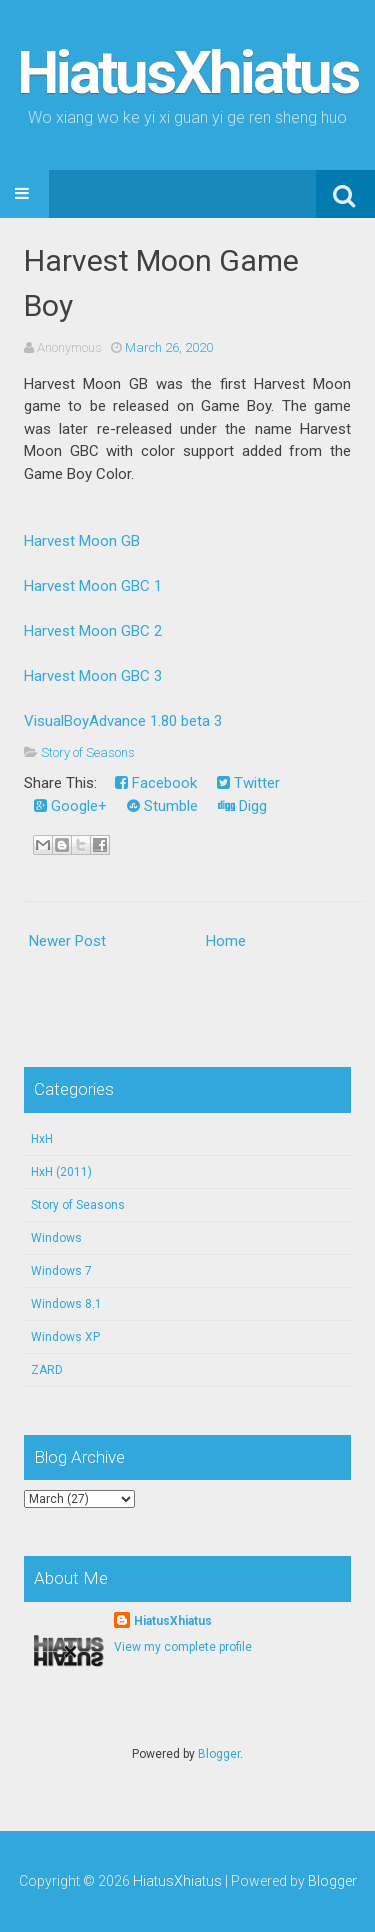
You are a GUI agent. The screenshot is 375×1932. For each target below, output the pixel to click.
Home (226, 941)
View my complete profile (183, 1647)
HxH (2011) (61, 1172)
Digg (242, 806)
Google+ (70, 806)
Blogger (219, 1754)
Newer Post (67, 941)
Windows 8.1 (66, 1304)
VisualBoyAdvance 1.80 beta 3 (123, 721)
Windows (56, 1238)
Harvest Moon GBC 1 (93, 586)
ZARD (47, 1370)
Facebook (156, 783)
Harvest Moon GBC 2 (93, 631)
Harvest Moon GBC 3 (93, 676)
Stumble (162, 806)
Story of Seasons (88, 752)
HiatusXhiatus (187, 72)
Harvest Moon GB (82, 541)
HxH (42, 1139)
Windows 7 (61, 1271)
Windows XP (65, 1337)
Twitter (248, 783)
